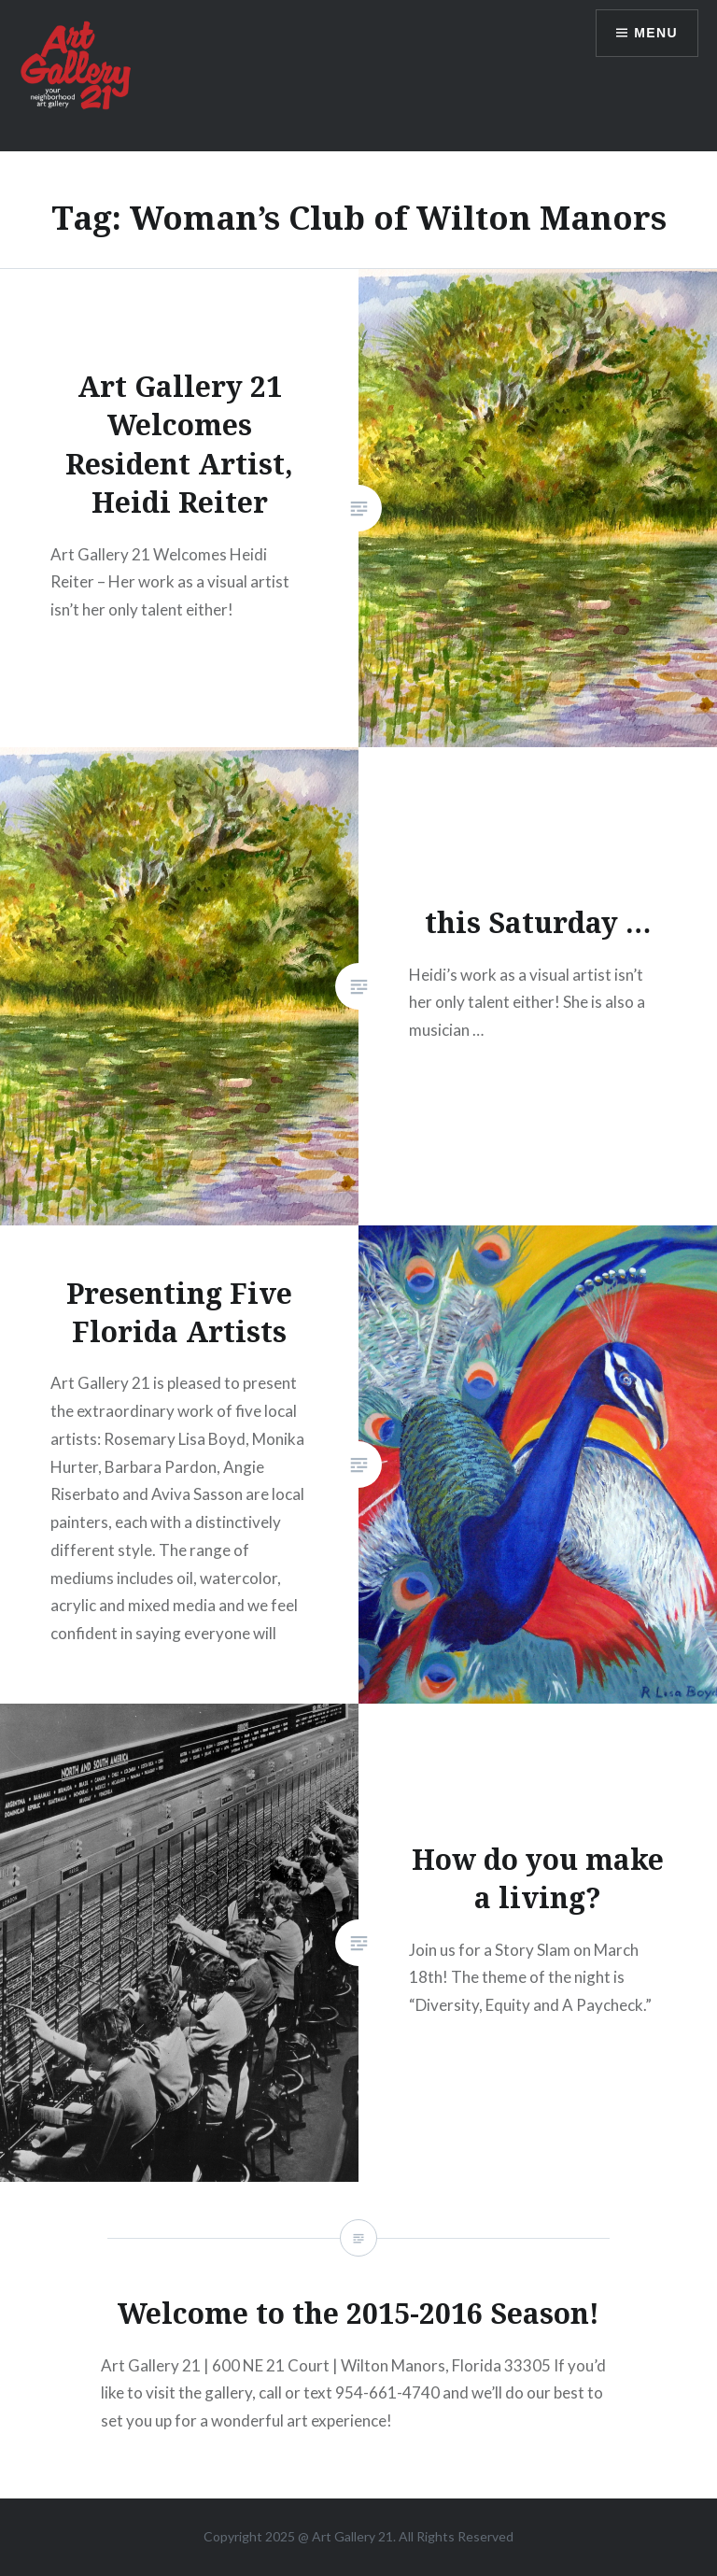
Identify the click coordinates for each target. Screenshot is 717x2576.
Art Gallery (345, 2536)
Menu (656, 32)
